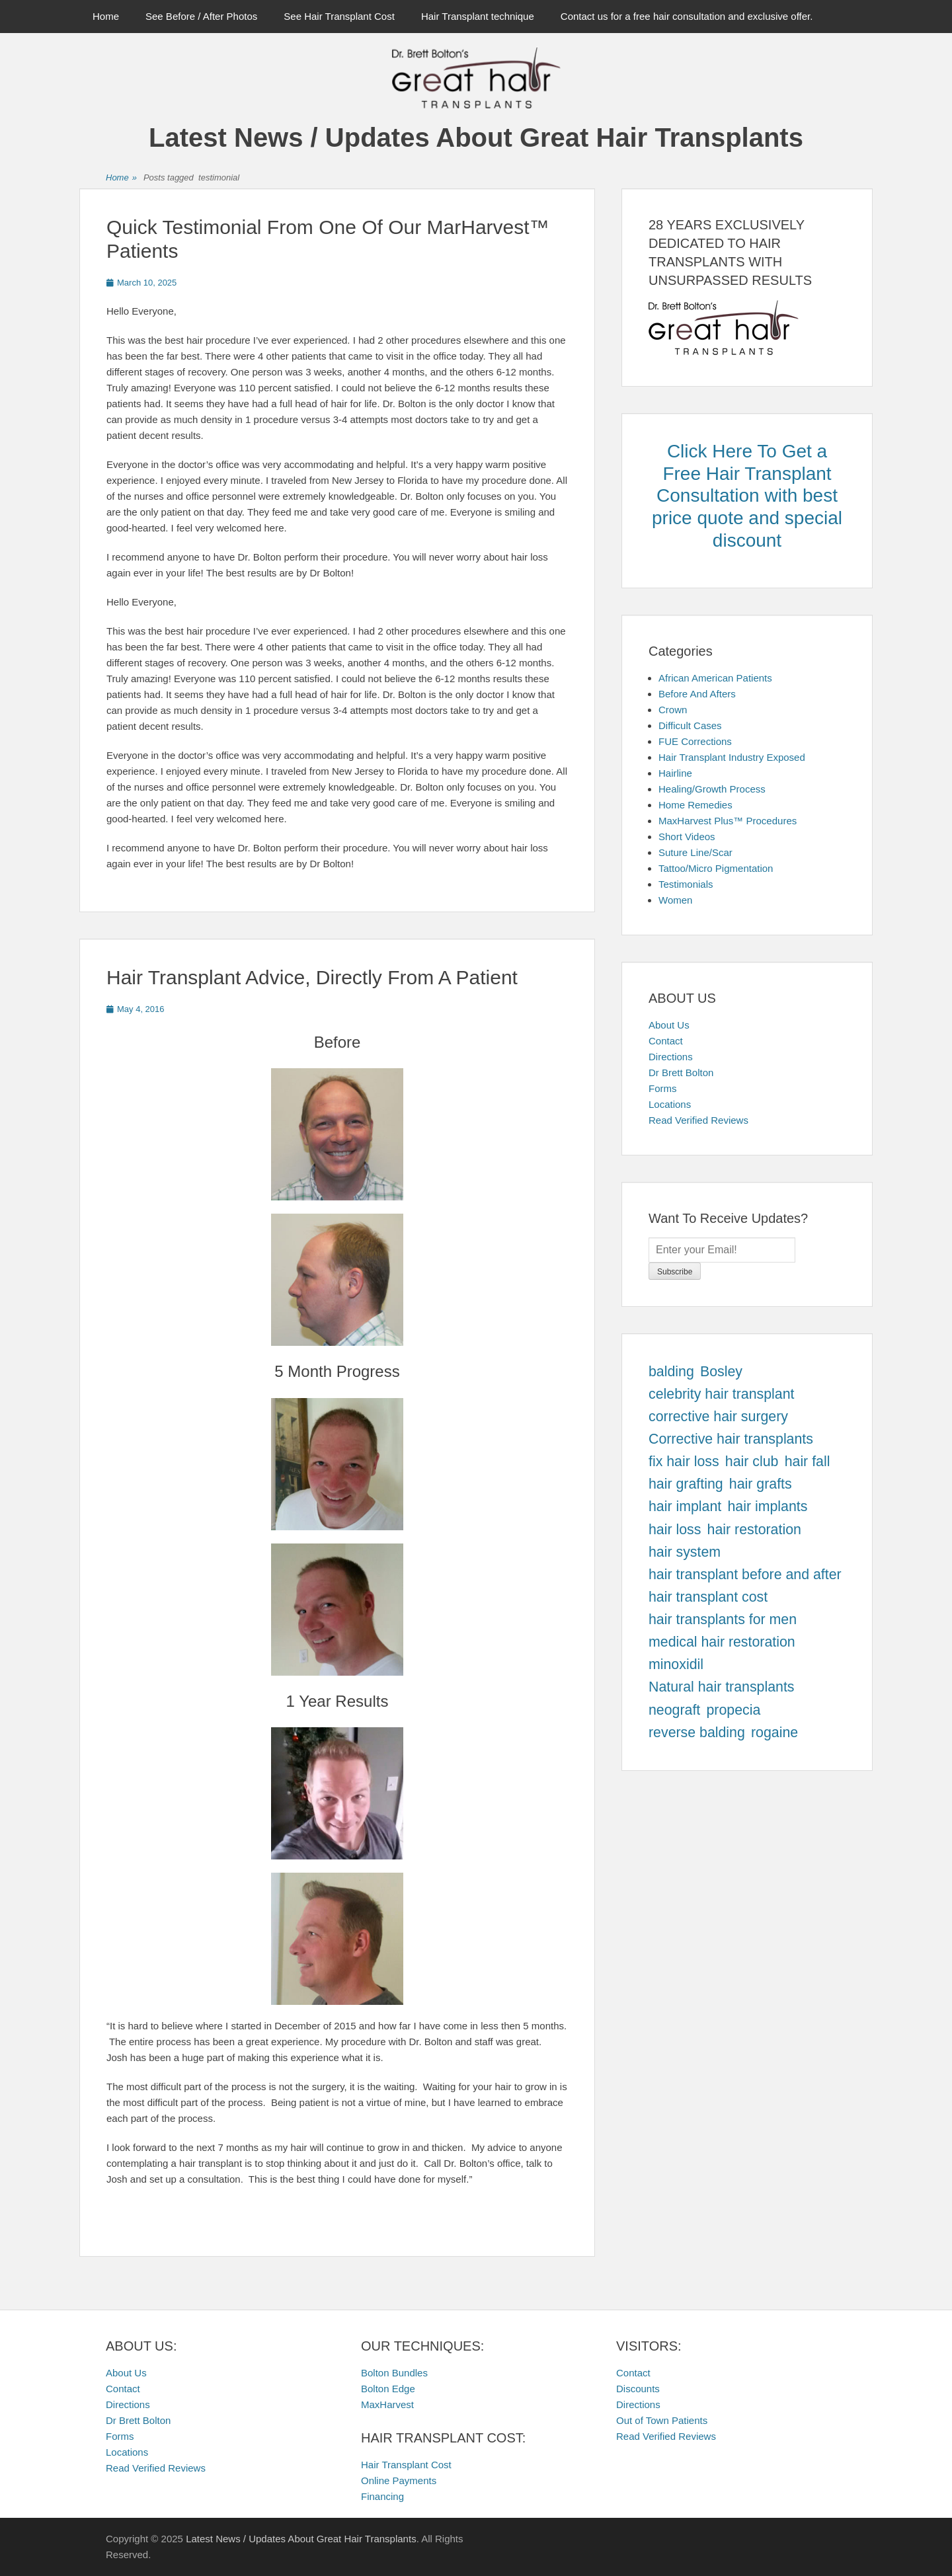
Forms (663, 1088)
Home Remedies (695, 804)
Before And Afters (697, 693)
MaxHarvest (387, 2404)
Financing (382, 2496)
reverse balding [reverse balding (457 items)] (697, 1732)
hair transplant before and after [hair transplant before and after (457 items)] (745, 1574)
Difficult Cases (690, 725)
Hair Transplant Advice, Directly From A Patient (312, 977)
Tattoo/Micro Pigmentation (715, 868)
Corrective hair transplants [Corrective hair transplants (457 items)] (731, 1439)
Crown (672, 709)
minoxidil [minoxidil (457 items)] (676, 1664)
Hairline (675, 773)
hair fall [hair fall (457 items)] (807, 1461)
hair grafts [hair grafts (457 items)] (760, 1484)
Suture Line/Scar (695, 852)
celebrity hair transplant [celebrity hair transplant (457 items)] (722, 1394)
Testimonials (685, 884)
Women (675, 900)
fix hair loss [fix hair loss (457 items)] (684, 1461)
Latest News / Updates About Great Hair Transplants (476, 137)
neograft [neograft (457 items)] (674, 1710)
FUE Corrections (695, 741)
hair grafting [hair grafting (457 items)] (686, 1484)
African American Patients (715, 677)
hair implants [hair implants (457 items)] (767, 1506)
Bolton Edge (388, 2388)
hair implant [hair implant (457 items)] (685, 1506)
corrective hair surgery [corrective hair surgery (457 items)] (718, 1417)
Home (106, 16)
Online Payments (398, 2480)
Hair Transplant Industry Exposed (731, 757)
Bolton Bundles (394, 2372)
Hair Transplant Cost (406, 2464)
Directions (671, 1056)
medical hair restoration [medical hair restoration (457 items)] (722, 1642)
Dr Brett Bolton (681, 1072)
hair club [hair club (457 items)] (752, 1461)
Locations (670, 1104)
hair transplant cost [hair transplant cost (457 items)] (708, 1597)
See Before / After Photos (201, 16)
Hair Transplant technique (477, 16)
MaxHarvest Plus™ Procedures (727, 820)
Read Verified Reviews (698, 1120)
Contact (666, 1040)
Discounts (638, 2388)
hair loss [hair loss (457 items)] (675, 1530)
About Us (669, 1025)
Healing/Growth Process (712, 789)
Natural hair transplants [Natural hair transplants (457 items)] (722, 1687)
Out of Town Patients (661, 2420)
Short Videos (686, 836)
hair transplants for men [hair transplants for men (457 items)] (723, 1619)
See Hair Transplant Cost (339, 16)
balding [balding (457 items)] (671, 1372)
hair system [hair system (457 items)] (685, 1552)
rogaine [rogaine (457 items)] (774, 1732)
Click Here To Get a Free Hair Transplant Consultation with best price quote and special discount (747, 495)
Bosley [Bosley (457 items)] (721, 1372)
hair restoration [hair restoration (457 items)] (754, 1530)
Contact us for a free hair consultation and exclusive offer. (687, 16)
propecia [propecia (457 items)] (733, 1710)
